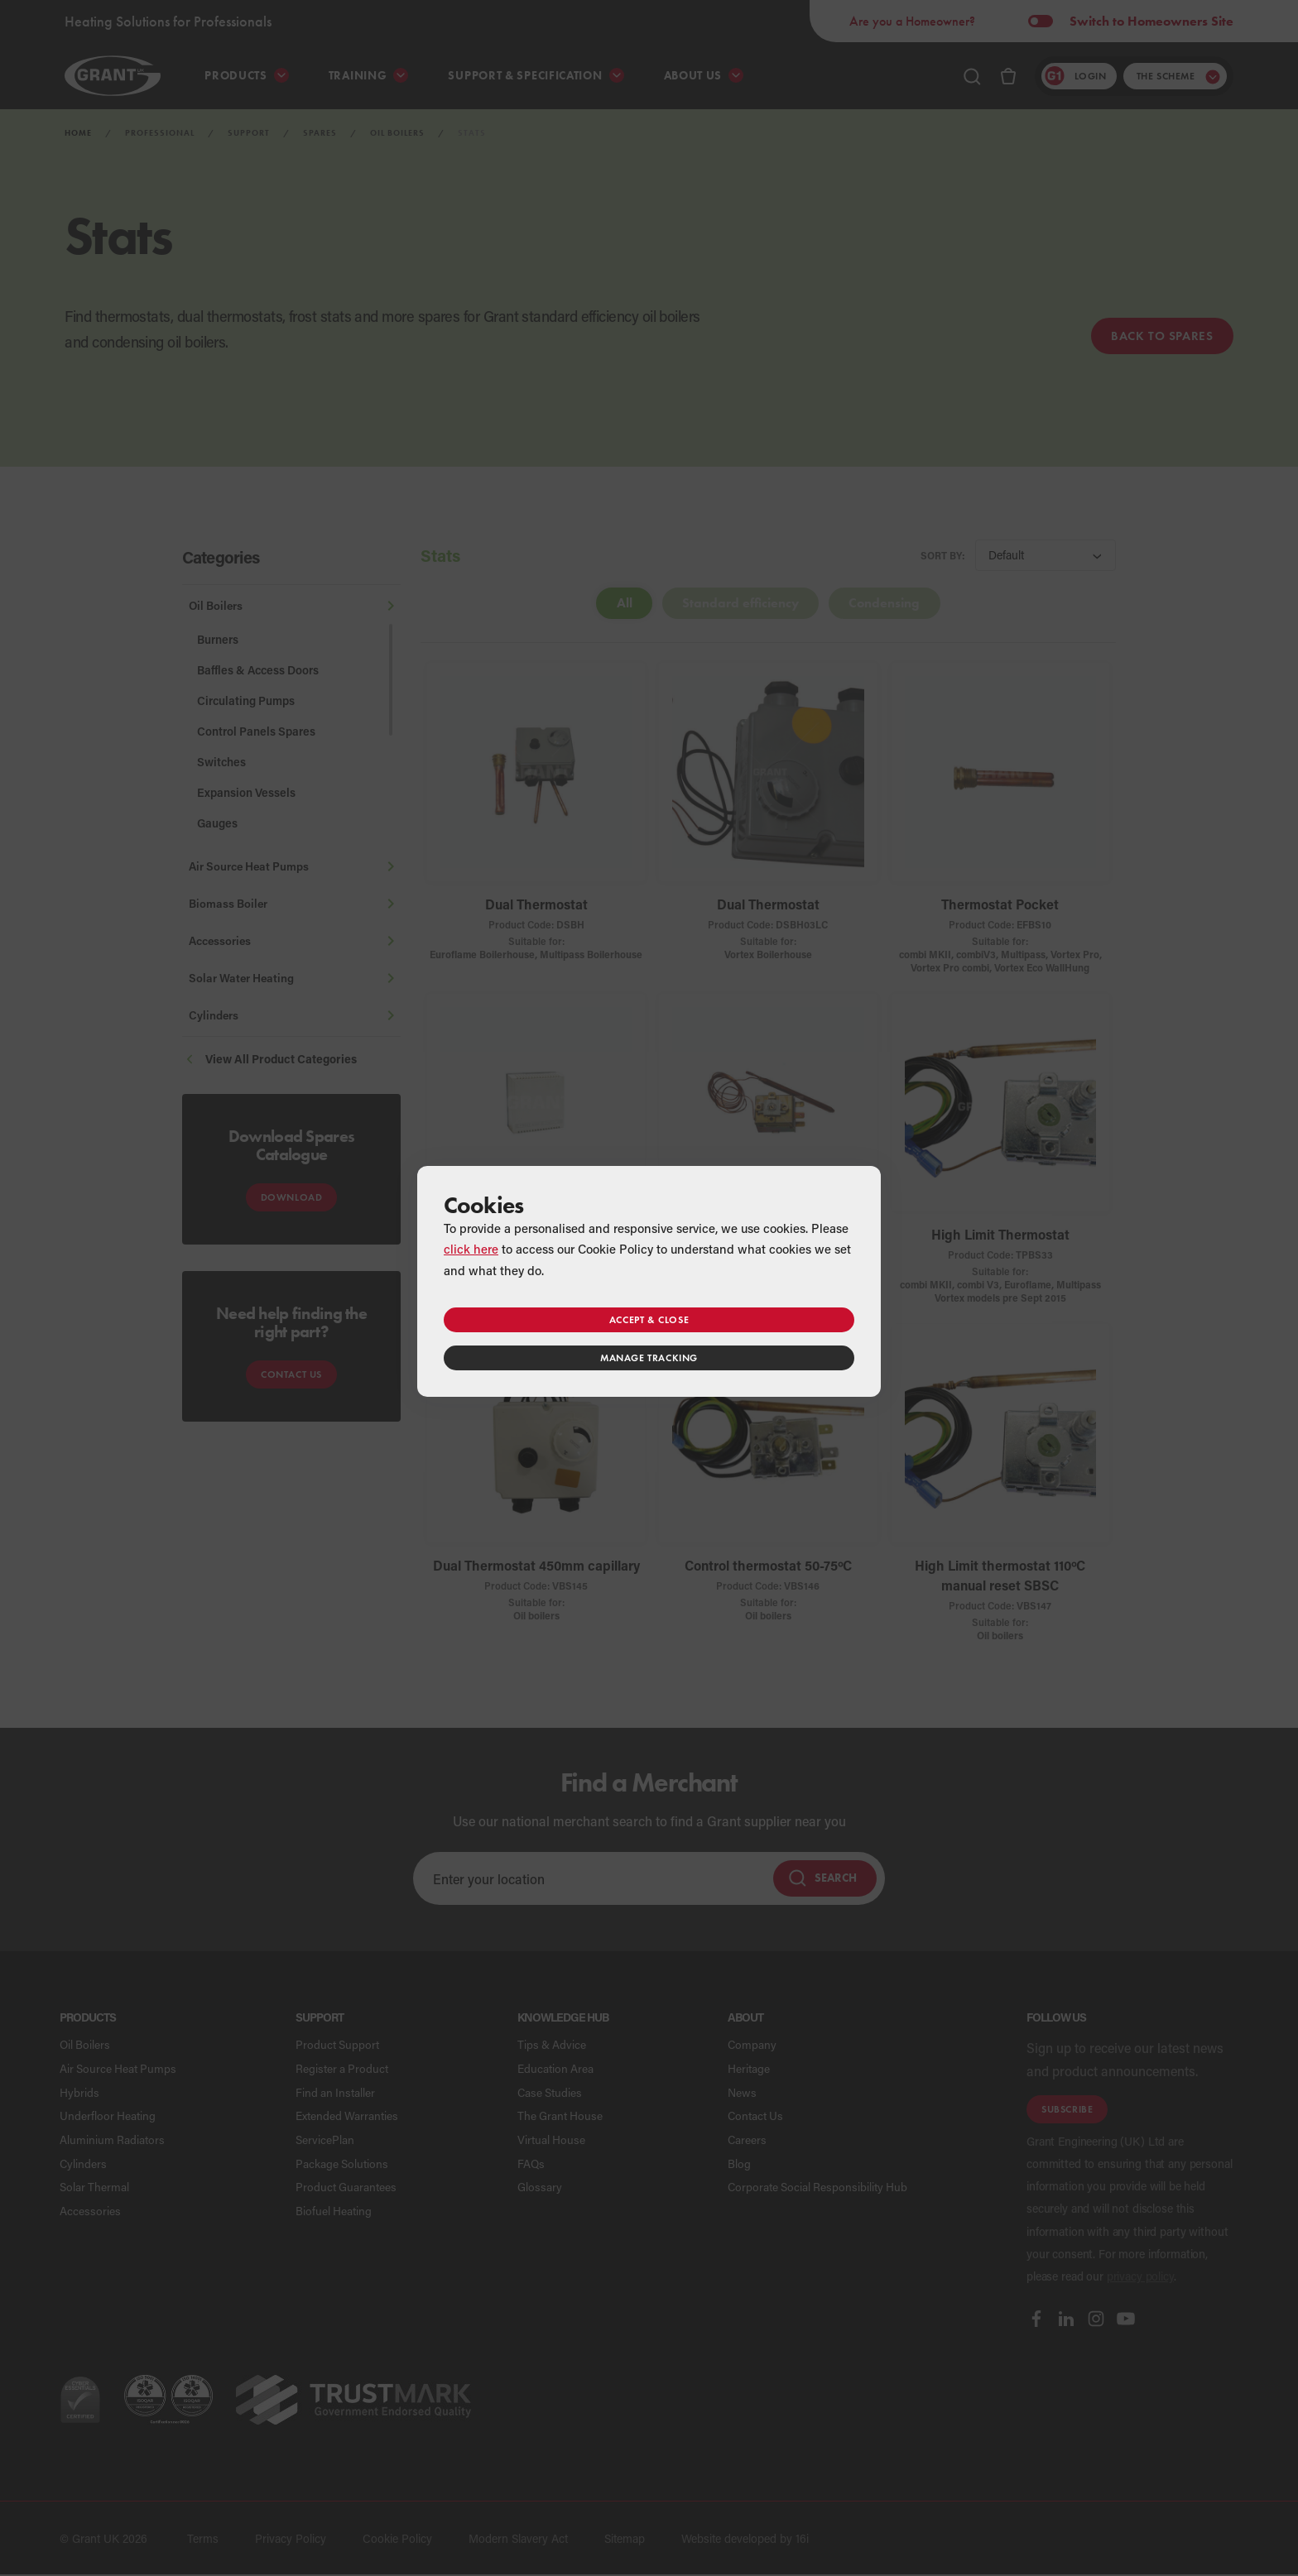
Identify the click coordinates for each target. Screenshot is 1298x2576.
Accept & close (649, 1319)
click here (471, 1248)
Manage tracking (649, 1357)
